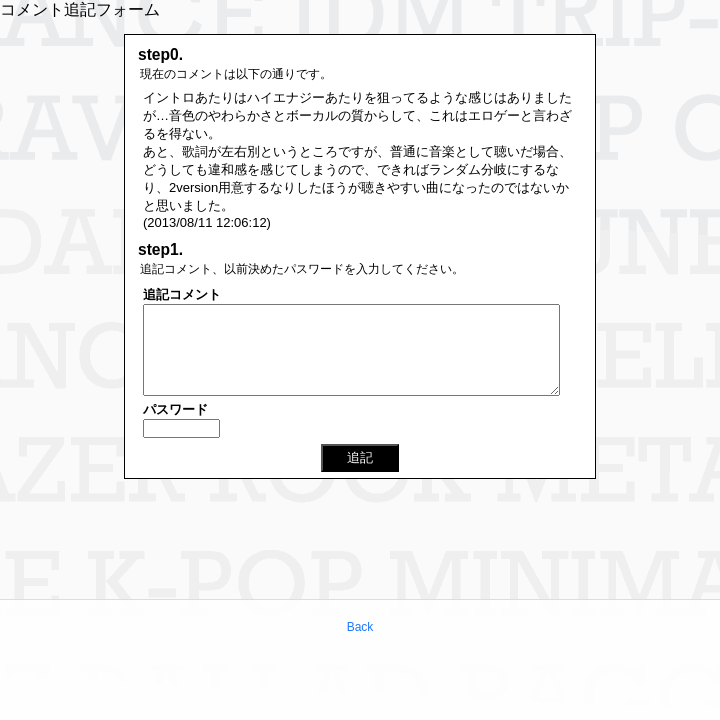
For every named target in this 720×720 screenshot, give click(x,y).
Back (360, 627)
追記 (360, 457)
